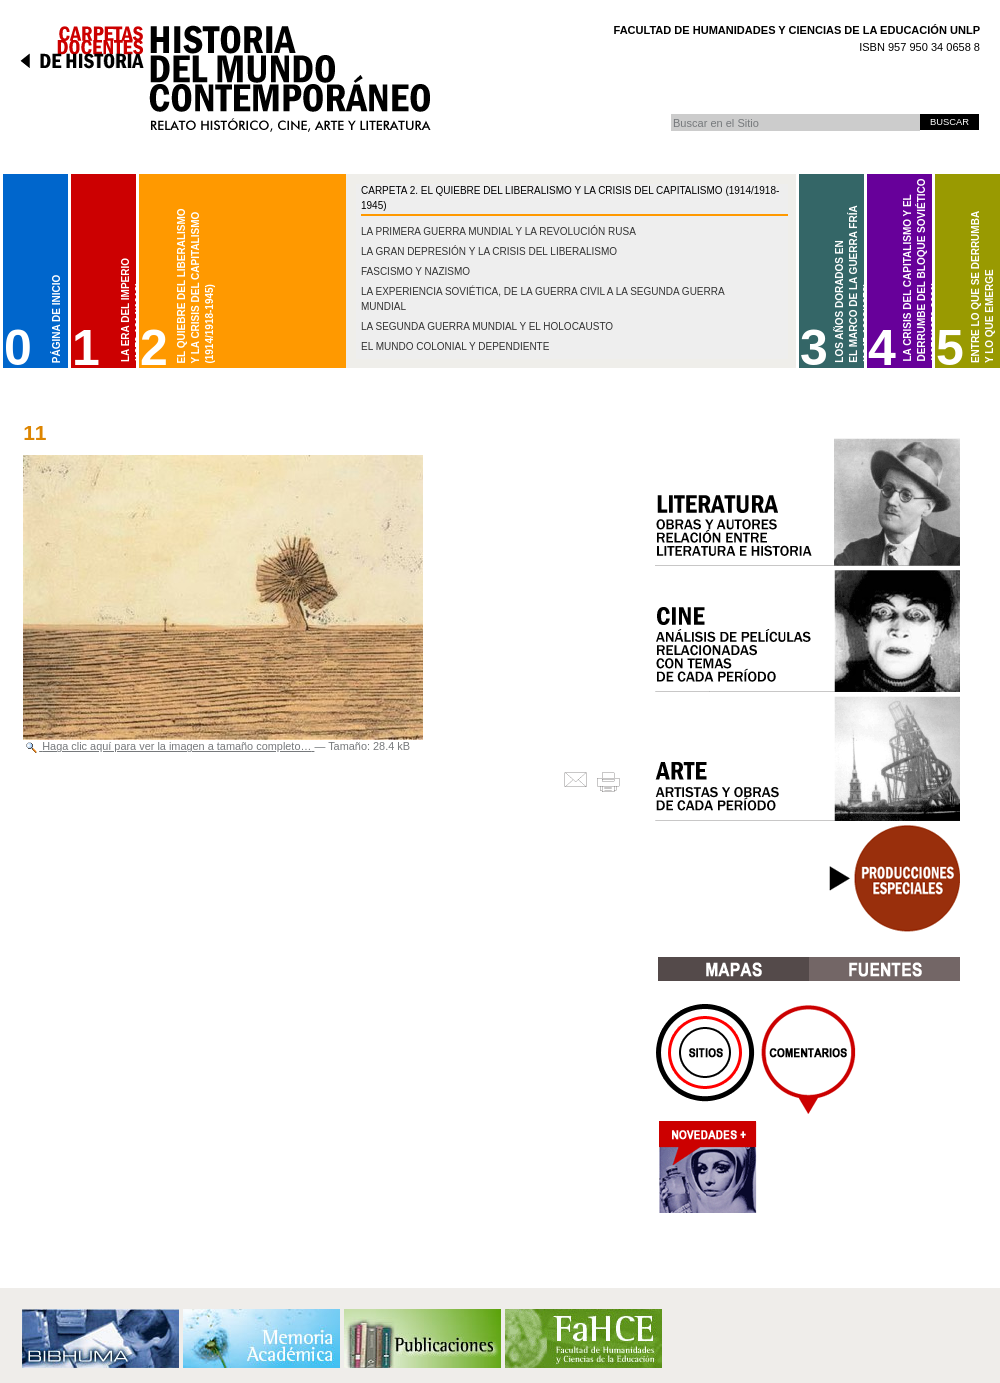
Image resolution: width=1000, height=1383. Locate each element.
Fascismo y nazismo (415, 271)
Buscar (670, 113)
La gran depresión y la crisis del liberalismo (489, 251)
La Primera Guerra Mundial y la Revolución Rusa (498, 231)
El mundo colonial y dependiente (455, 346)
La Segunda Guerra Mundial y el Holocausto (487, 326)
